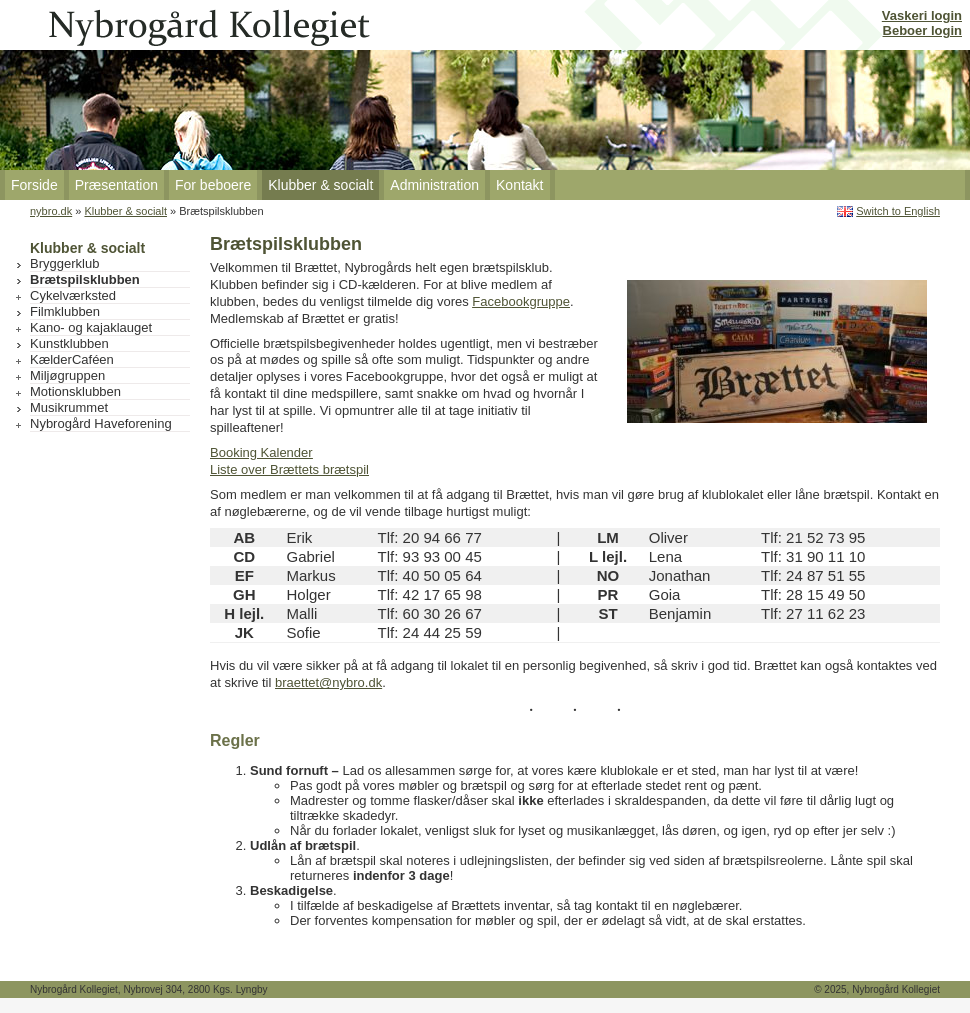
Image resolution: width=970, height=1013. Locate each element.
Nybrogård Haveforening (101, 423)
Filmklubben (65, 311)
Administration (434, 185)
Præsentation (116, 185)
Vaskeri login (922, 15)
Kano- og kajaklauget (91, 327)
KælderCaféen (72, 359)
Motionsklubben (75, 391)
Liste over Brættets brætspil (289, 469)
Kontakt (519, 185)
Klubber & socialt (320, 185)
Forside (34, 185)
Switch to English (898, 211)
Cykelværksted (73, 295)
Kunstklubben (69, 343)
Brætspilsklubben (85, 279)
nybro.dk (51, 211)
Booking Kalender (261, 452)
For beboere (213, 185)
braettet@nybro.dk (328, 682)
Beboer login (922, 30)
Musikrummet (69, 407)
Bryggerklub (64, 263)
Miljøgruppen (67, 375)
